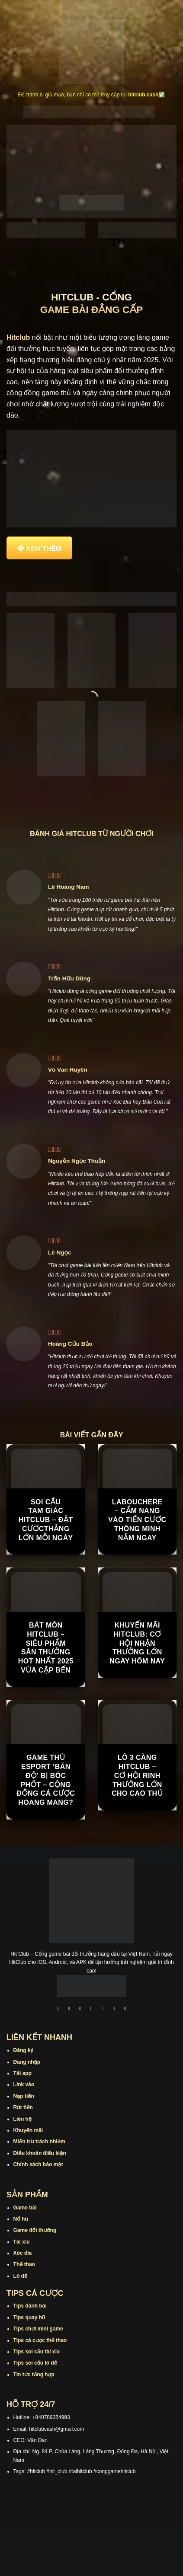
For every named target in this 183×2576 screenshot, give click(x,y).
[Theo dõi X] (92, 2009)
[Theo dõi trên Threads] (114, 2009)
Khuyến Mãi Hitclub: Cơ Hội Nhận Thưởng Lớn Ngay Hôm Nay (137, 1643)
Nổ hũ (20, 2219)
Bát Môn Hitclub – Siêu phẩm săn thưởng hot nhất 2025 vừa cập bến (46, 1648)
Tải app (22, 2073)
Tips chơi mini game (38, 2329)
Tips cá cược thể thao (40, 2340)
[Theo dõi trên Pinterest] (125, 2009)
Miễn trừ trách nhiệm (39, 2142)
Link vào (24, 2084)
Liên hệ (22, 2119)
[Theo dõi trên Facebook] (58, 2009)
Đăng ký (23, 2050)
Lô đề (20, 2276)
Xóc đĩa (22, 2253)
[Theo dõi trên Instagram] (69, 2009)
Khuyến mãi (28, 2130)
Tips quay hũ (29, 2317)
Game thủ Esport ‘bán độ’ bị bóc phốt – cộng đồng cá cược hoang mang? (45, 1780)
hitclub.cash (143, 95)
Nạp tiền (23, 2096)
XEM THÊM (43, 548)
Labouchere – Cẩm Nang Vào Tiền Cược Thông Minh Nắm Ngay (137, 1520)
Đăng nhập (26, 2062)
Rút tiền (23, 2107)
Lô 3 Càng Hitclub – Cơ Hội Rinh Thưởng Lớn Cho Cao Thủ (137, 1775)
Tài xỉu (21, 2242)
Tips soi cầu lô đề (35, 2363)
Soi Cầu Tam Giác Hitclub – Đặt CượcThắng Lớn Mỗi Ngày (46, 1520)
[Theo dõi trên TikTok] (80, 2009)
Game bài (25, 2208)
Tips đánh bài (30, 2306)
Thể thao (24, 2264)
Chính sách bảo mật (38, 2164)
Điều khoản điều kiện (39, 2153)
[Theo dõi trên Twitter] (103, 2009)
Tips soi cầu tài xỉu (36, 2352)
